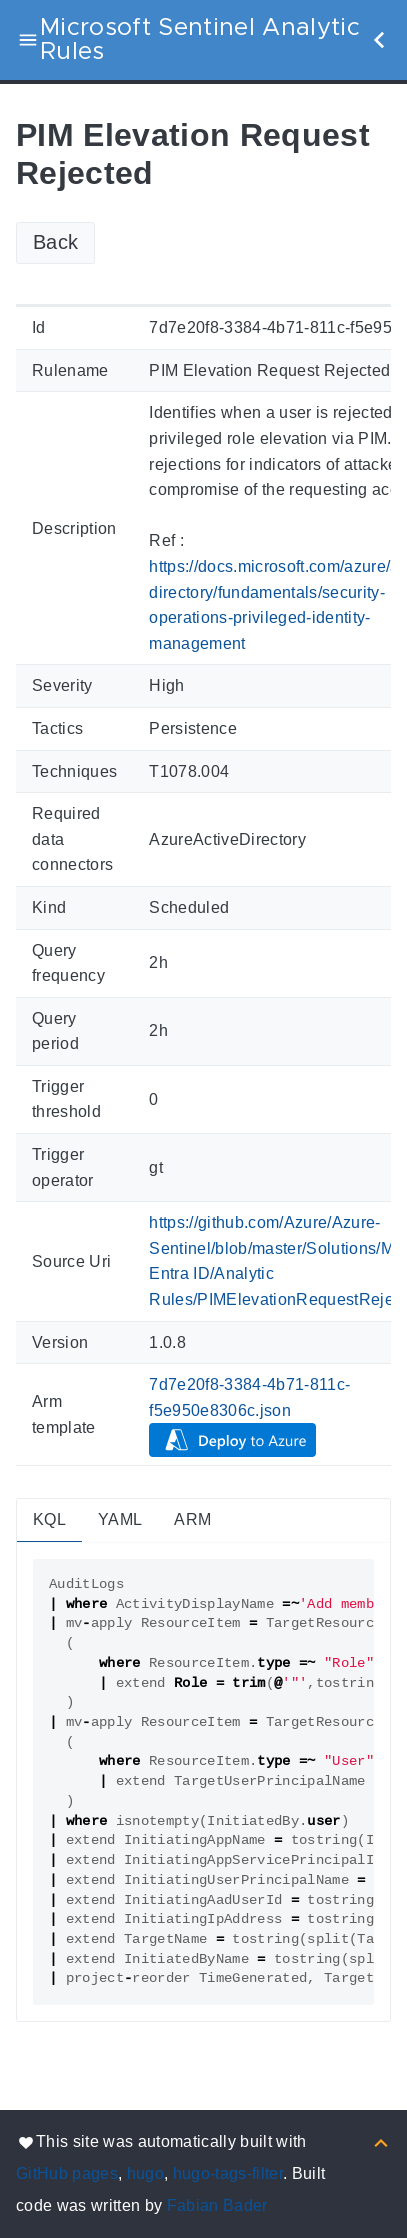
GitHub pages (67, 2173)
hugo (145, 2173)
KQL (49, 1519)
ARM (192, 1519)
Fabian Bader (217, 2205)
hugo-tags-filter (228, 2173)
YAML (120, 1519)
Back (55, 242)
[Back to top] (381, 2141)
